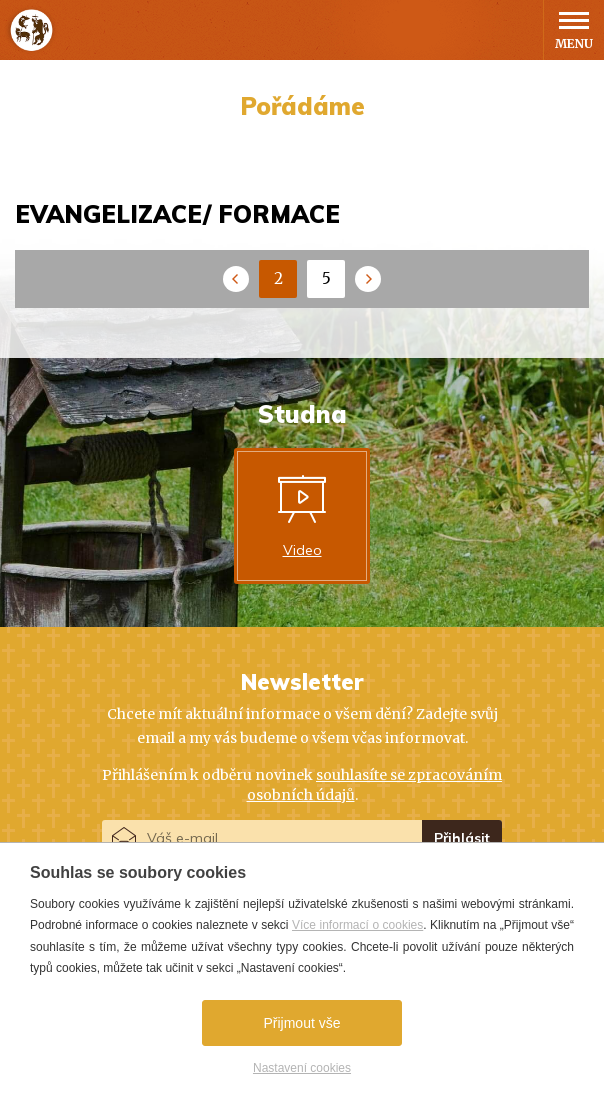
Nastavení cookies (302, 1068)
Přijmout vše (301, 1023)
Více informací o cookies (357, 925)
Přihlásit (462, 838)
